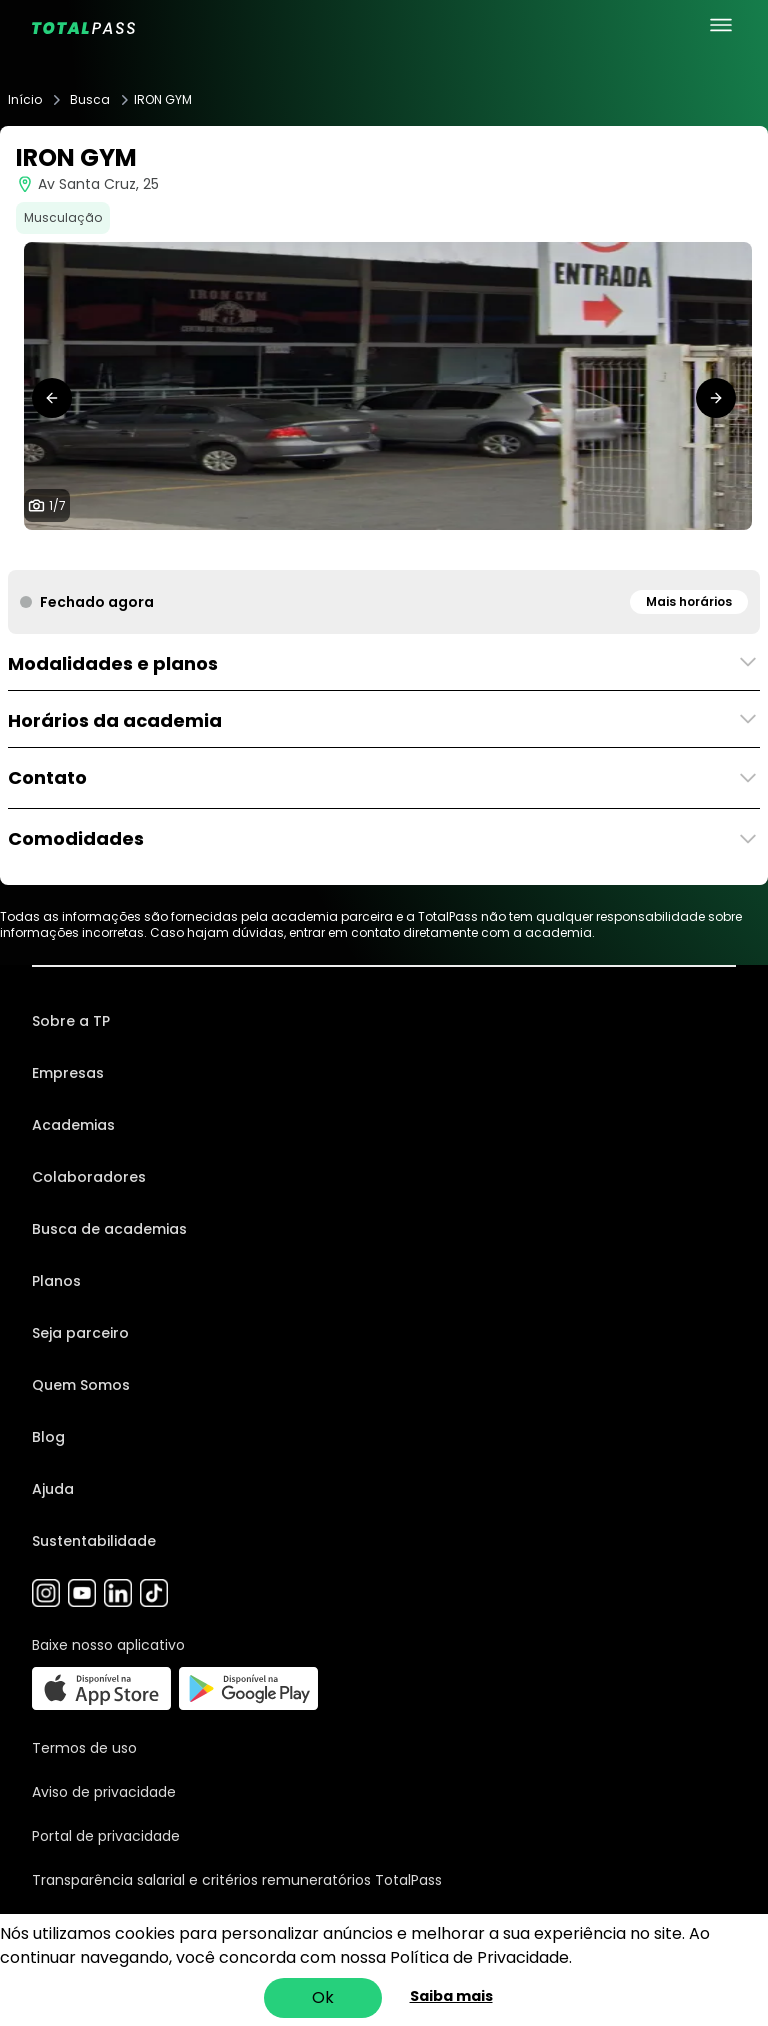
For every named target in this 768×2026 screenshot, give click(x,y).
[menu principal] (721, 25)
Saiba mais (451, 1996)
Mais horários (689, 601)
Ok (323, 1997)
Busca (90, 100)
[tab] (336, 550)
